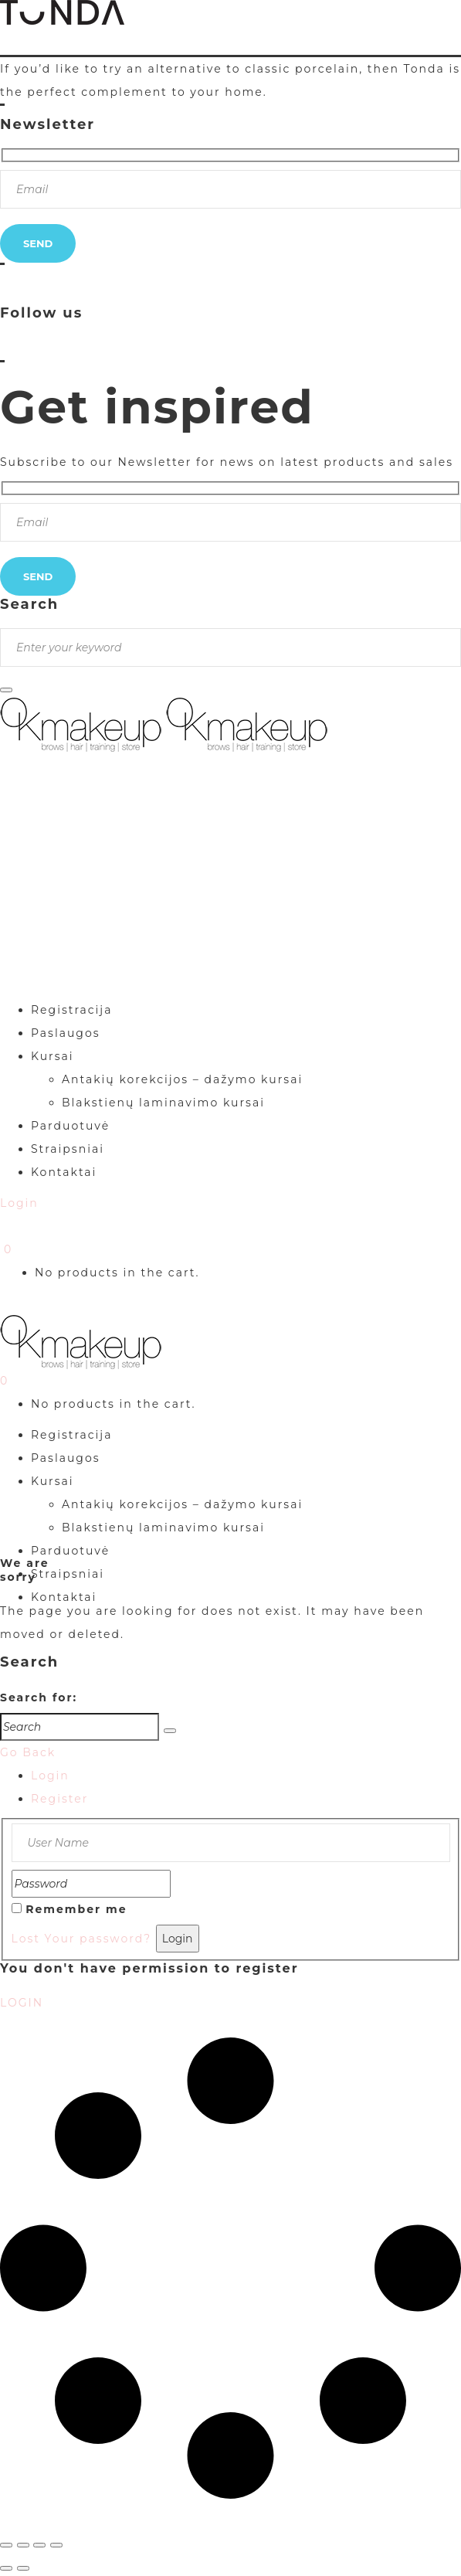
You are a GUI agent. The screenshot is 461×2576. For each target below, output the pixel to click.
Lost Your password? (82, 1939)
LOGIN (21, 2003)
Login (50, 1775)
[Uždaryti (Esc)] (56, 2545)
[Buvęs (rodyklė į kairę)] (6, 2568)
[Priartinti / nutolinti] (6, 2545)
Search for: (38, 1697)
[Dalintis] (39, 2545)
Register (59, 1799)
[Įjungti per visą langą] (23, 2545)
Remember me (76, 1909)
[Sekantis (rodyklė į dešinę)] (23, 2568)
